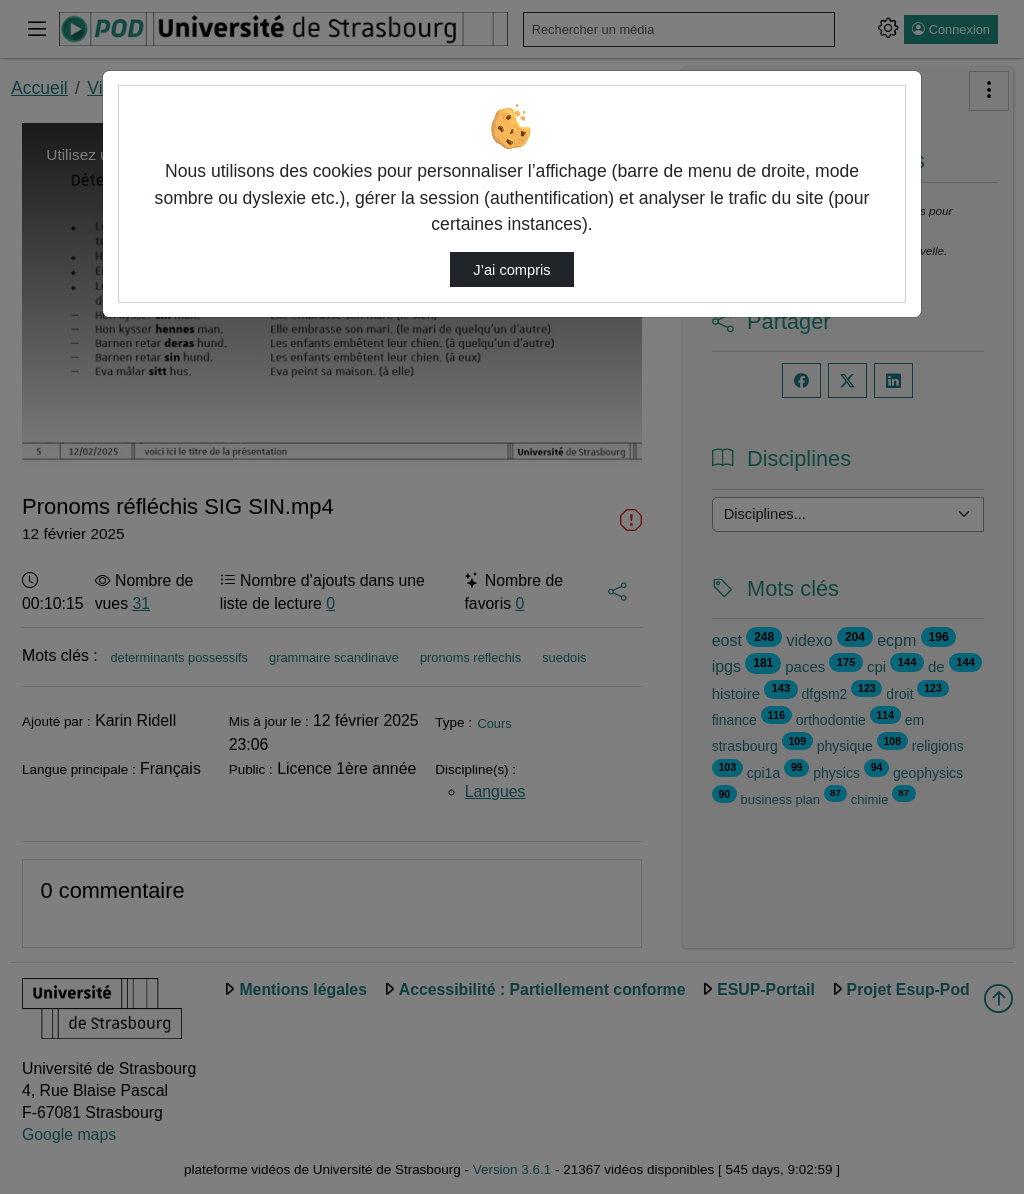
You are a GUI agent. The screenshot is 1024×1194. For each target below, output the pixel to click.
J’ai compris (511, 270)
